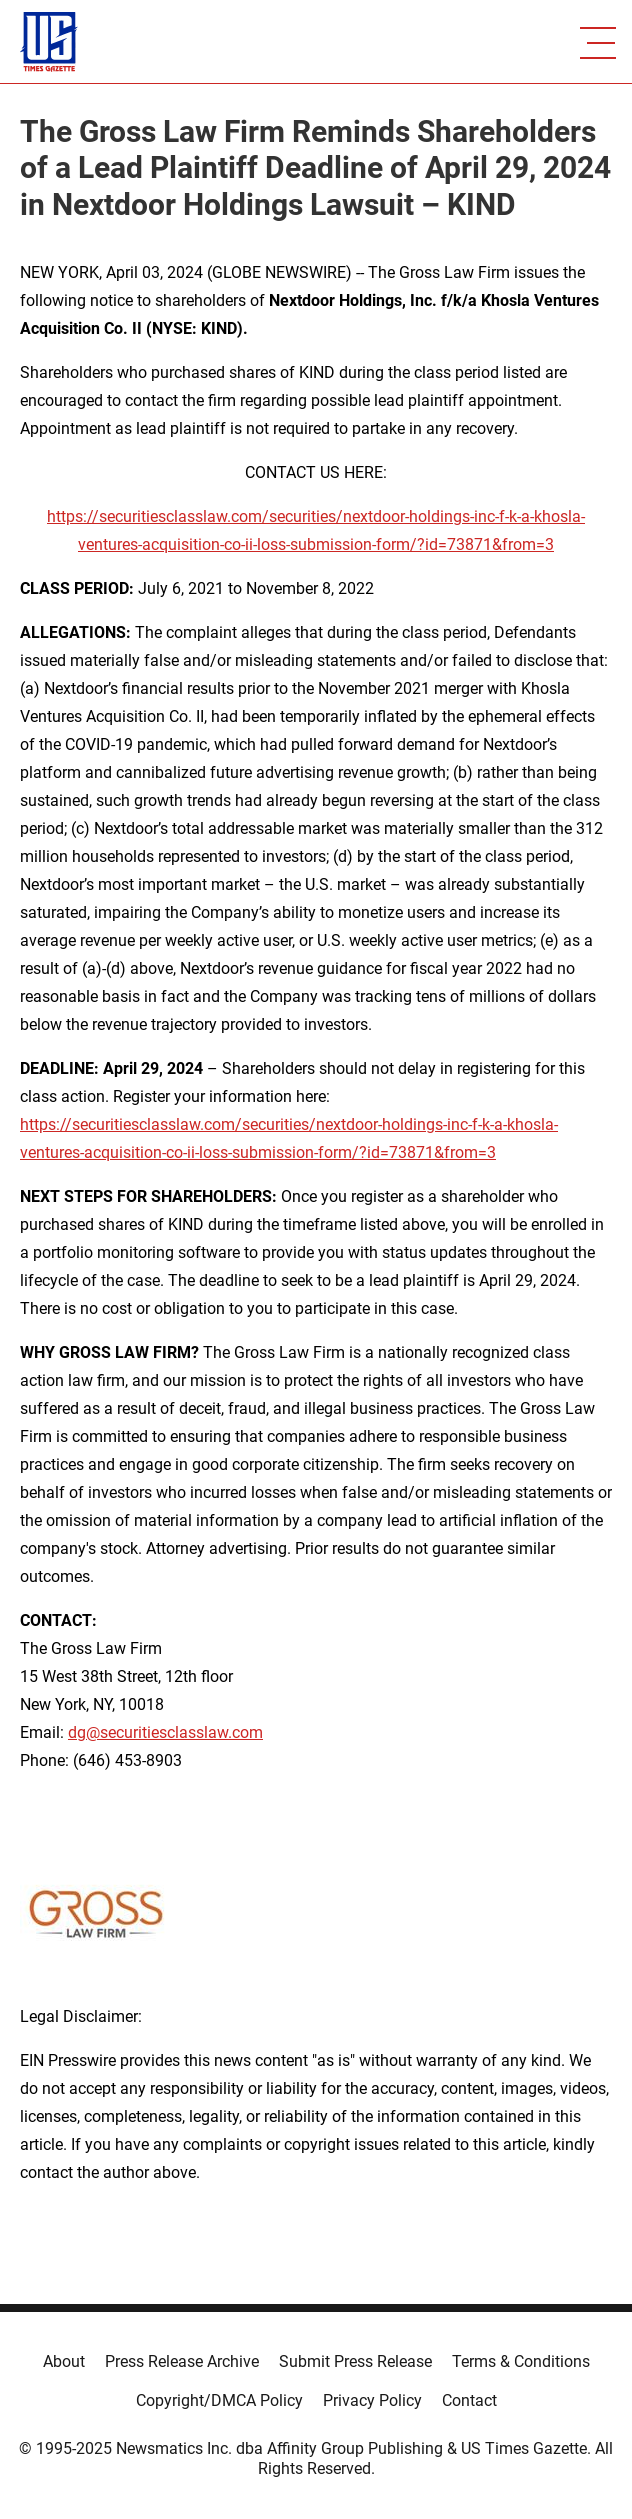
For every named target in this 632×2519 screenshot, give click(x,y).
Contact (469, 2400)
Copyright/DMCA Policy (219, 2400)
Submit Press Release (355, 2361)
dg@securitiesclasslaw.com (165, 1732)
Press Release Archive (182, 2361)
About (64, 2361)
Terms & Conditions (521, 2361)
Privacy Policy (372, 2400)
